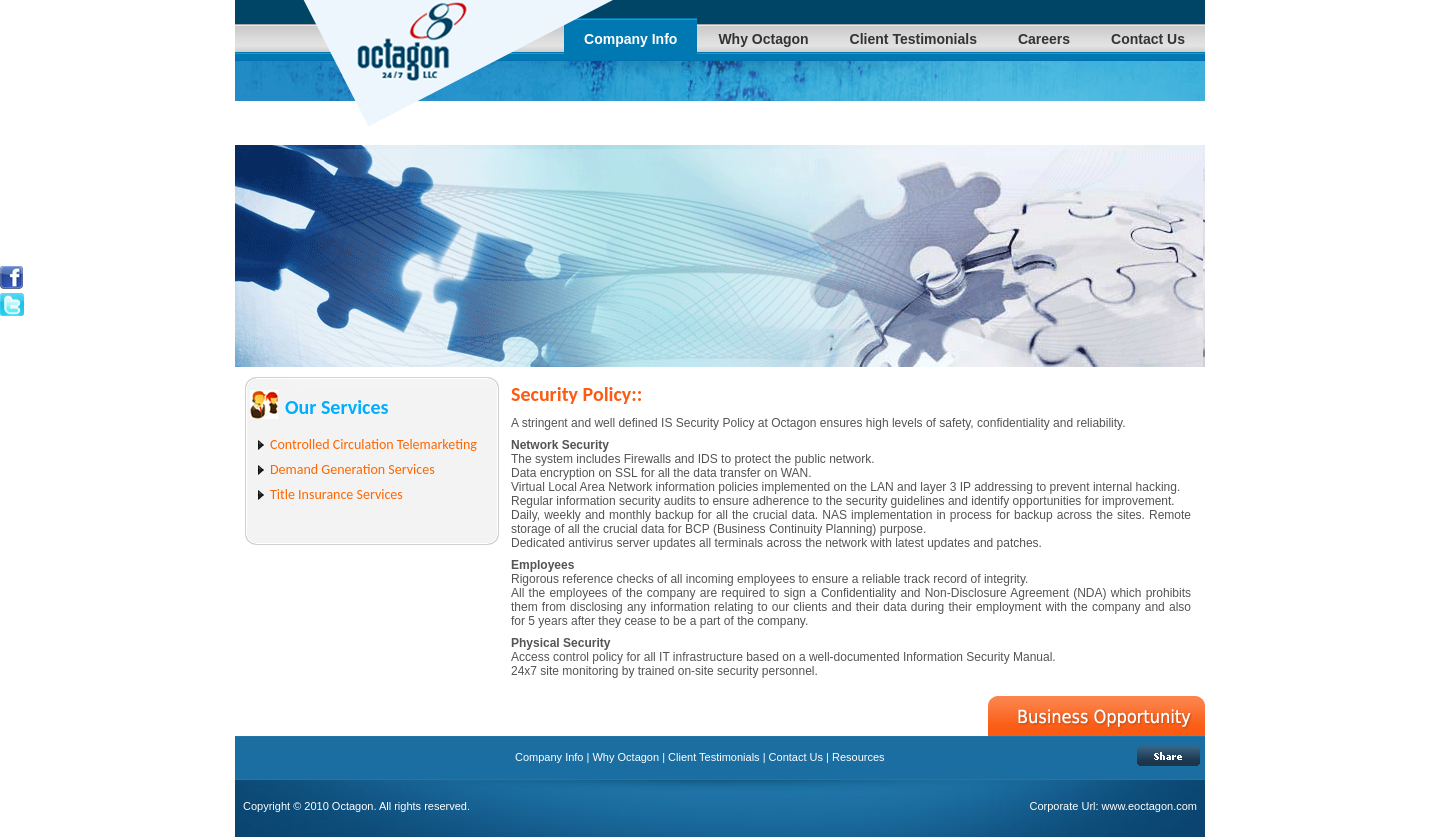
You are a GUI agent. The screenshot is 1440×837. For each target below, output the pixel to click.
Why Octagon (763, 39)
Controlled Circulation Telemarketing (373, 444)
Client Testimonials (913, 39)
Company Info (630, 39)
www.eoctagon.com (1149, 806)
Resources (857, 757)
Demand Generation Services (352, 469)
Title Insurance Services (336, 494)
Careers (1044, 39)
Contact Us (1148, 39)
